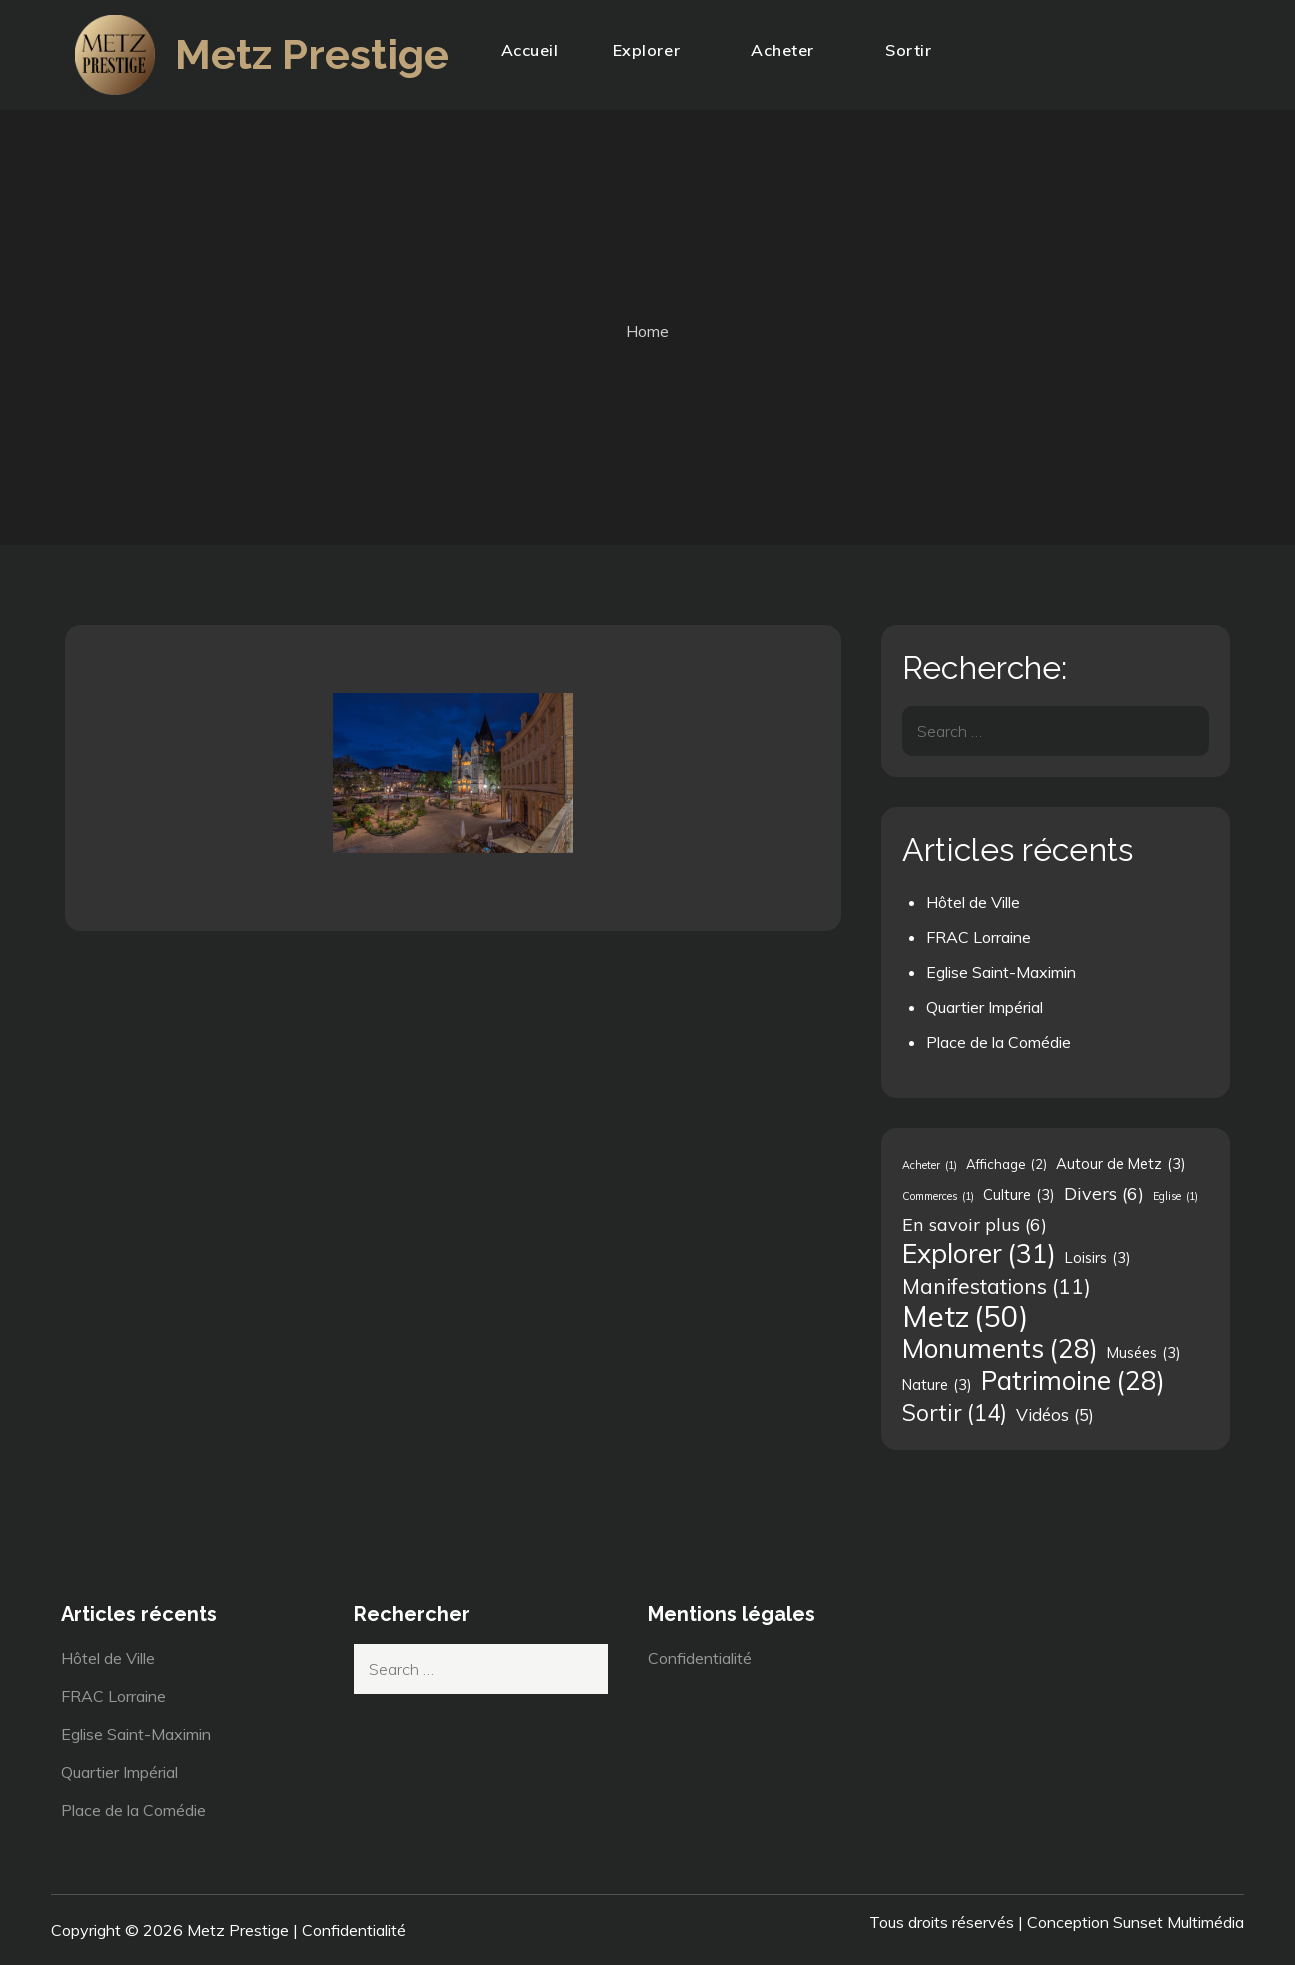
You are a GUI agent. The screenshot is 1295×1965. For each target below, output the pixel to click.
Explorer (655, 50)
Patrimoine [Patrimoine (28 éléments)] (1073, 1381)
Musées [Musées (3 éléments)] (1144, 1353)
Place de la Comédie (998, 1042)
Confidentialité (700, 1658)
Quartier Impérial (984, 1007)
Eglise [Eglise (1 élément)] (1175, 1196)
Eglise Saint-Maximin (1001, 972)
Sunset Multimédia (1178, 1922)
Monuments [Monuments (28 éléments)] (1000, 1349)
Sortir (916, 50)
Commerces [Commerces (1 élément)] (938, 1196)
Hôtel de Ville (973, 902)
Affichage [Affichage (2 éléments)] (1006, 1164)
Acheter (791, 50)
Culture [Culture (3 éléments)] (1019, 1195)
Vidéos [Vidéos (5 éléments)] (1055, 1415)
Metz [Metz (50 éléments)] (965, 1316)
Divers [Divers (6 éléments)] (1104, 1193)
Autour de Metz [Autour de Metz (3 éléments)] (1121, 1164)
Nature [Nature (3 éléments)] (937, 1385)
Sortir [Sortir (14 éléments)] (954, 1413)
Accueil (530, 50)
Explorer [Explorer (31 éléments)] (979, 1253)
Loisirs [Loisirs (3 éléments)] (1098, 1258)
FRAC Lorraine (978, 937)
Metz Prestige (312, 54)
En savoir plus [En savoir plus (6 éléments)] (974, 1224)
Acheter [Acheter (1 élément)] (929, 1165)
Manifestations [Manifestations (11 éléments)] (996, 1286)
